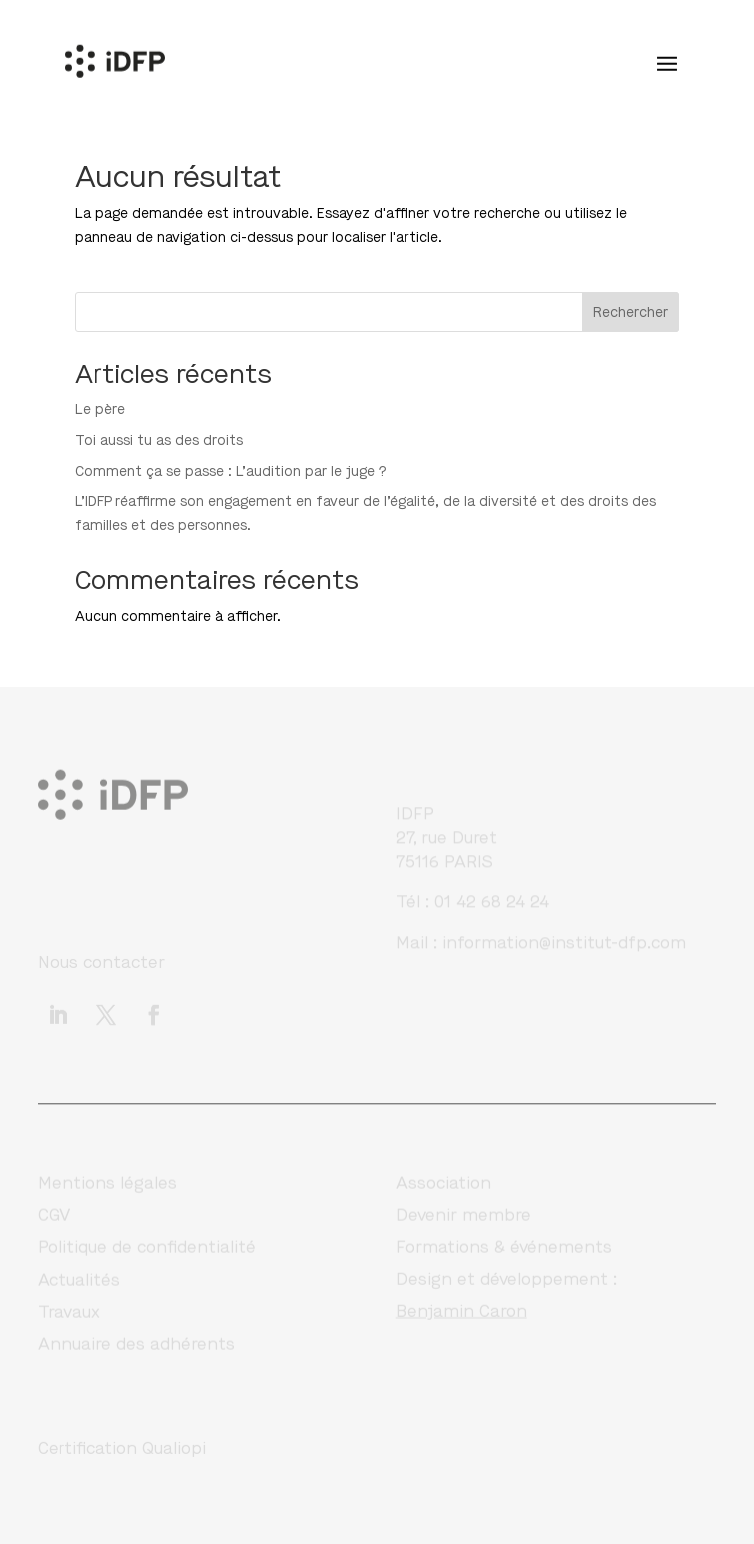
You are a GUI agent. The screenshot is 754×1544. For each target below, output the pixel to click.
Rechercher (630, 312)
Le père (100, 409)
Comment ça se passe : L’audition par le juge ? (231, 471)
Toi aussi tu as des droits (159, 440)
